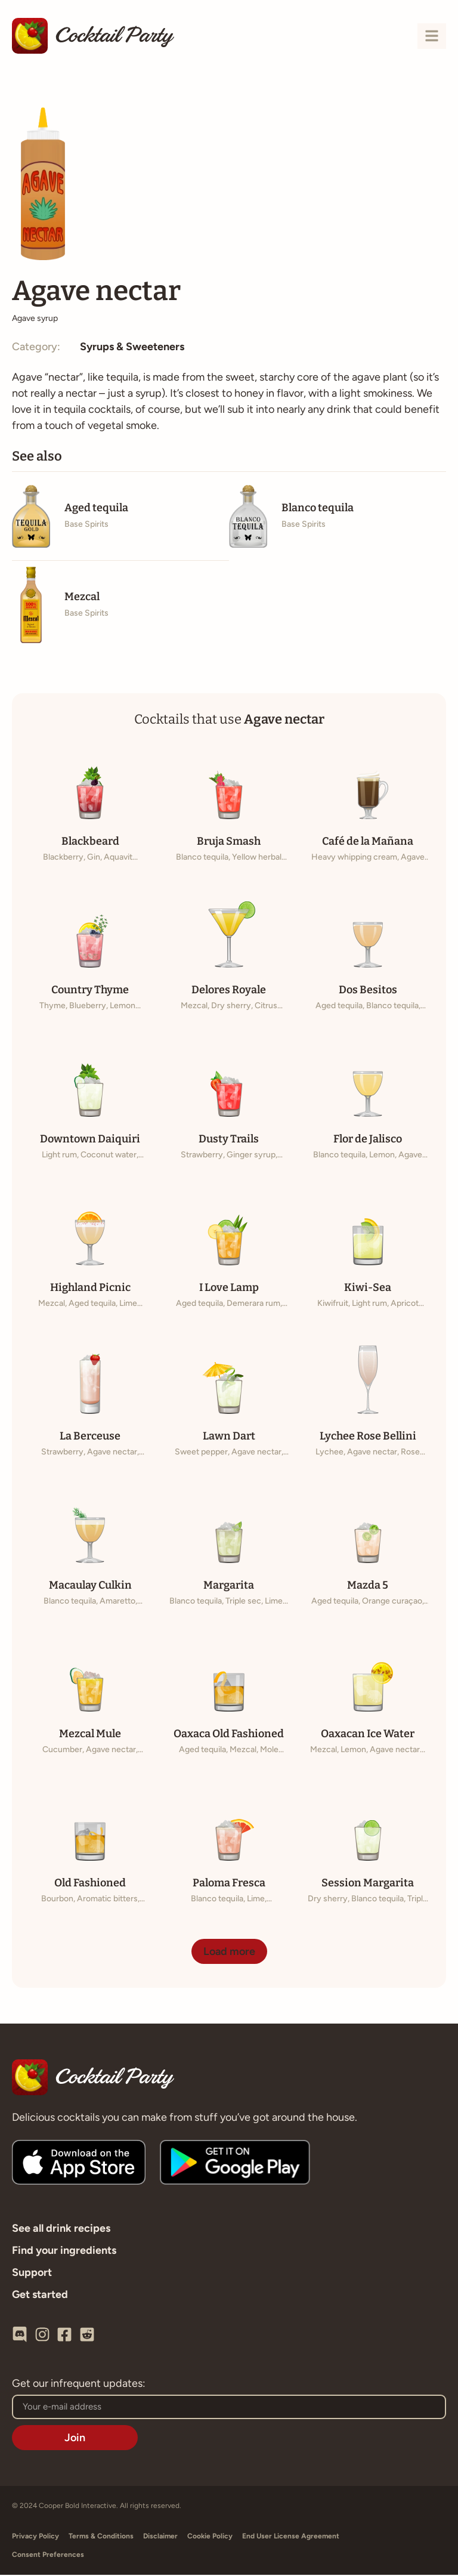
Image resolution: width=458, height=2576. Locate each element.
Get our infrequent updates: (79, 2385)
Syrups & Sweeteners (132, 348)
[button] (229, 1952)
